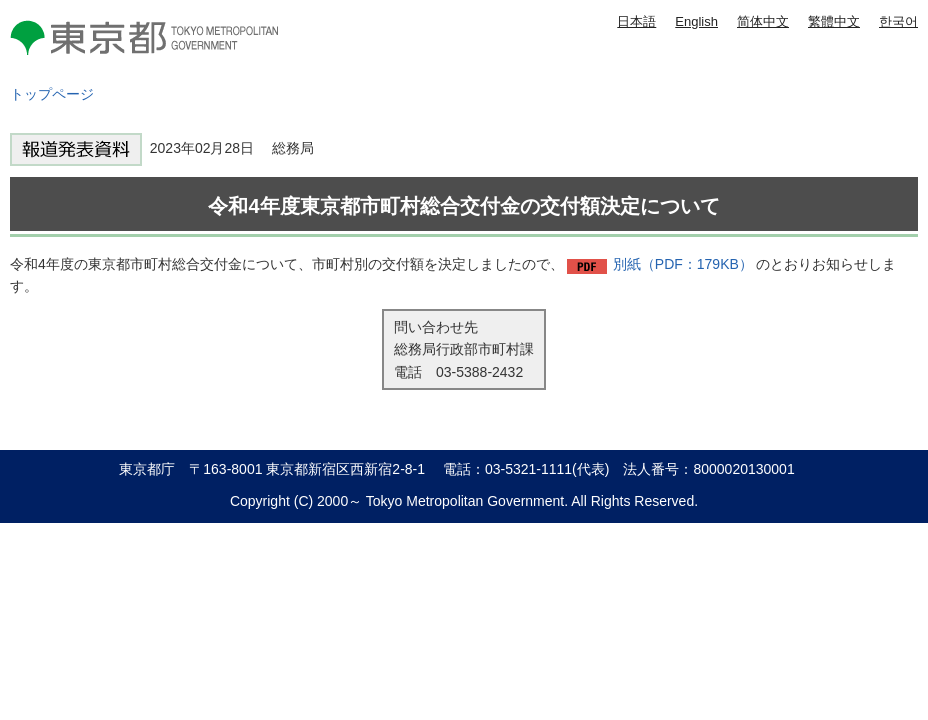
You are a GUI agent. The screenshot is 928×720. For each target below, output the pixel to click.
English (696, 21)
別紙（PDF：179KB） (683, 264)
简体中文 (763, 21)
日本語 (636, 21)
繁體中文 (834, 21)
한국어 (898, 21)
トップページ (52, 94)
